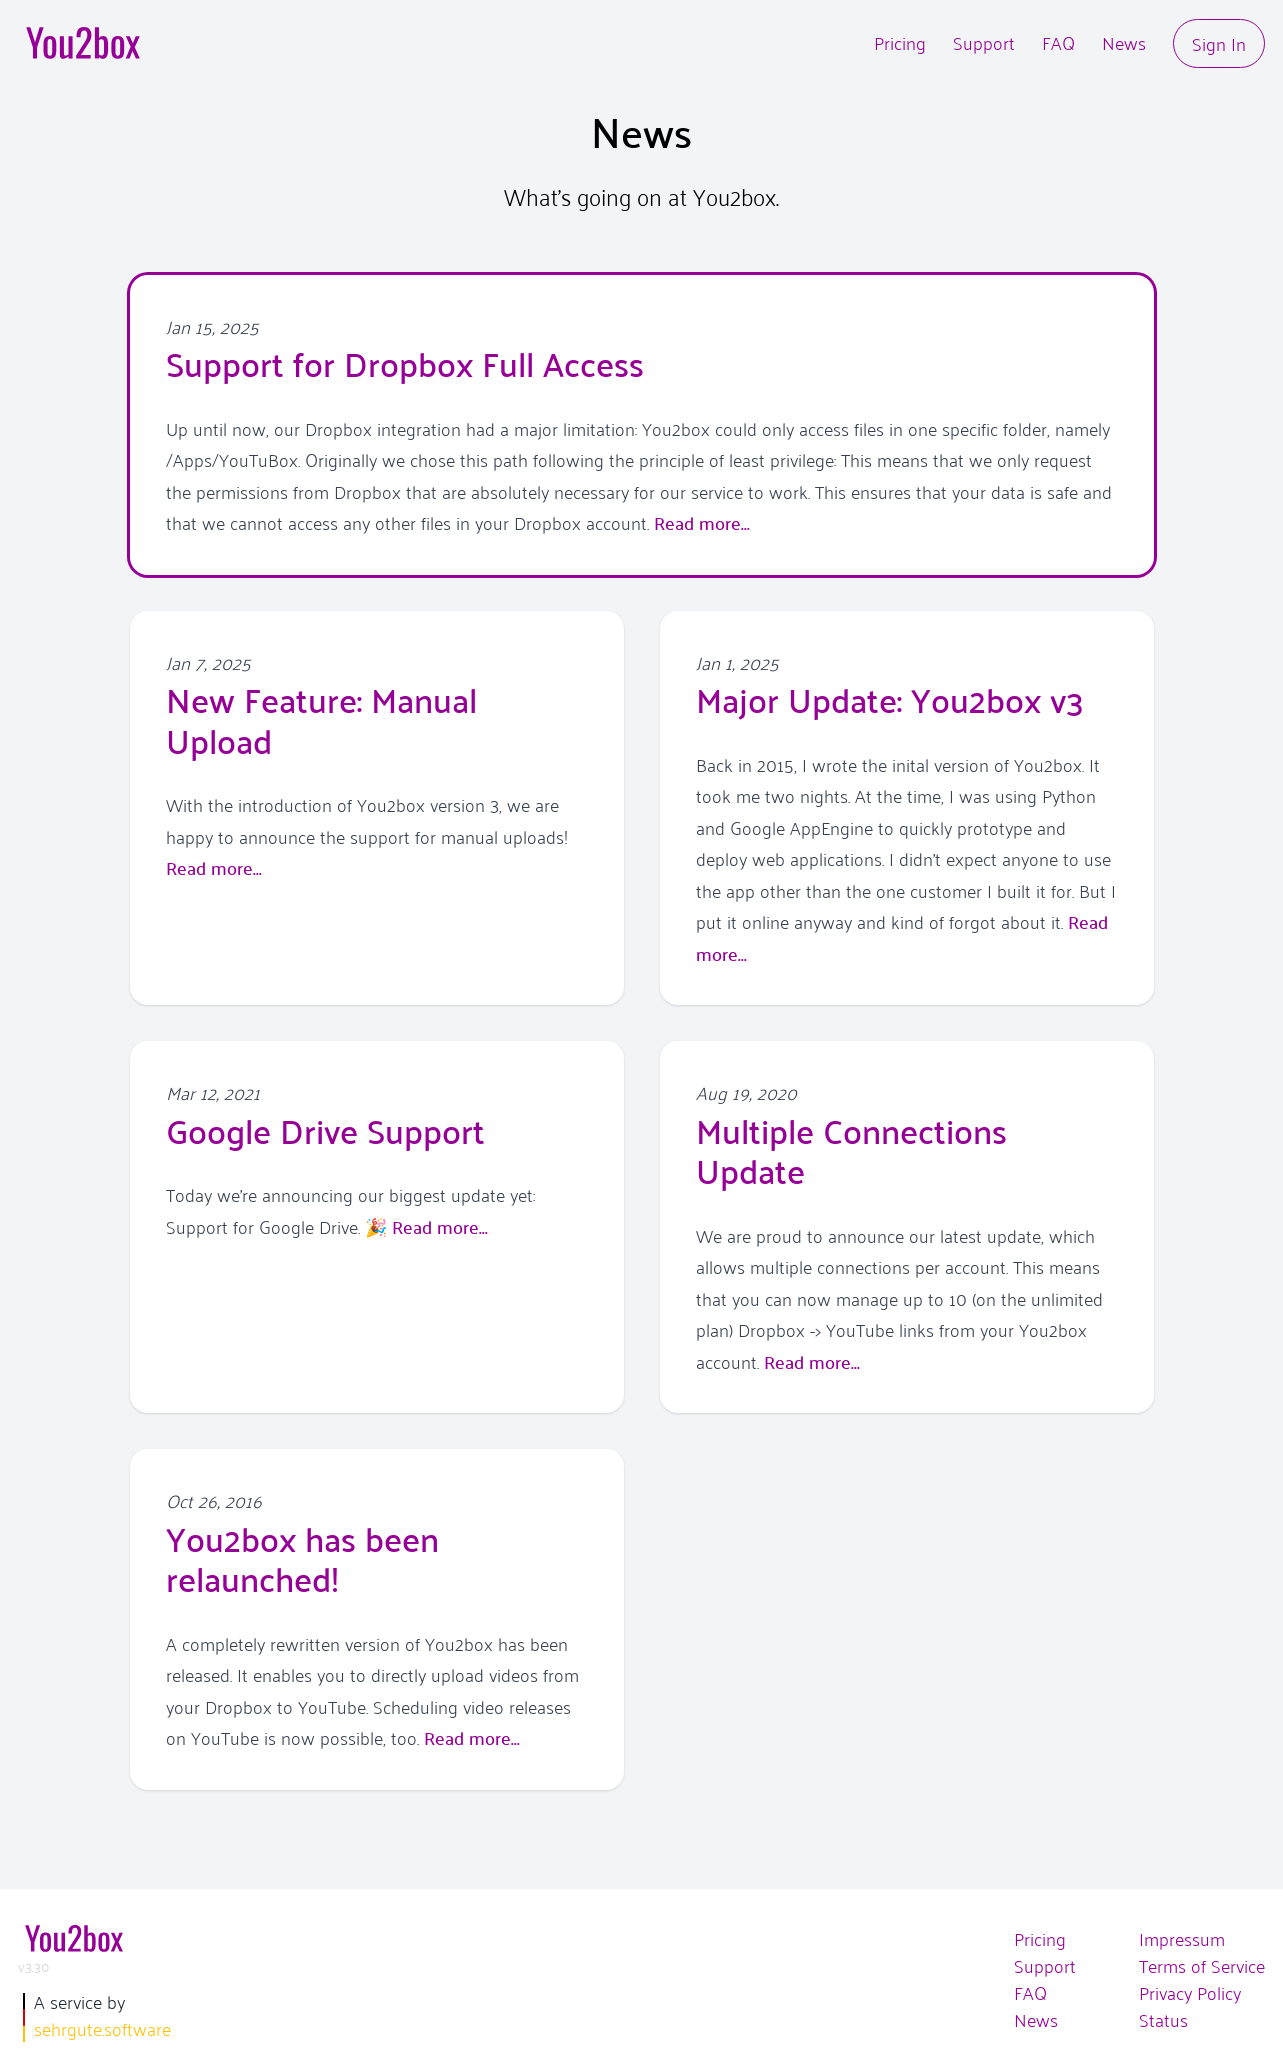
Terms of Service (1202, 1965)
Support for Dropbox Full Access (405, 362)
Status (1163, 2019)
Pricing (900, 42)
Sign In (1219, 42)
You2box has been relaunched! (302, 1557)
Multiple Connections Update (851, 1149)
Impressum (1182, 1938)
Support (984, 42)
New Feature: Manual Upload (321, 718)
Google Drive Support (325, 1129)
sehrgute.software (102, 2028)
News (1124, 42)
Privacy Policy (1190, 1992)
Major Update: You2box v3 (890, 698)
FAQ (1058, 42)
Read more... (702, 522)
